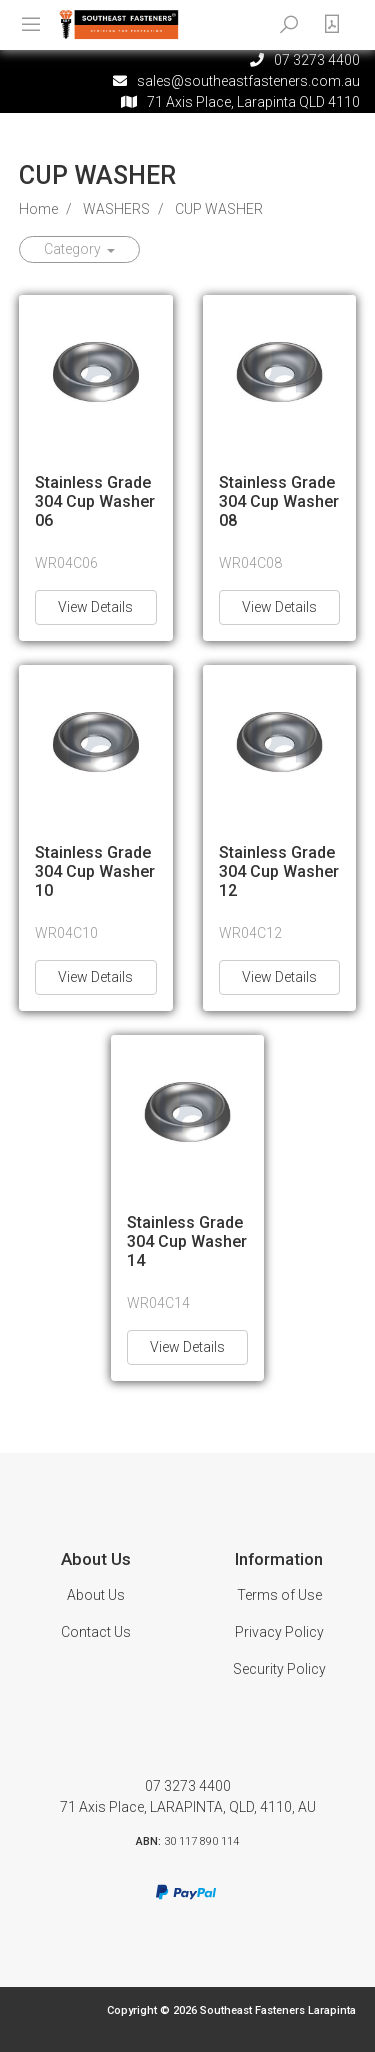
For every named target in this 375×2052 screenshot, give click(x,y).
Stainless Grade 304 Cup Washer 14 (187, 1241)
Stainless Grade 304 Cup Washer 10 (95, 871)
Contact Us (96, 1632)
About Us (96, 1595)
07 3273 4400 (188, 1786)
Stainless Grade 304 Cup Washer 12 (279, 871)
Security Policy (279, 1669)
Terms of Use (279, 1595)
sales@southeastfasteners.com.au (248, 81)
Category (74, 249)
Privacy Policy (279, 1632)
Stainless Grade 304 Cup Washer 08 (279, 501)
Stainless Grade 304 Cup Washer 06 (95, 501)
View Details (95, 607)
